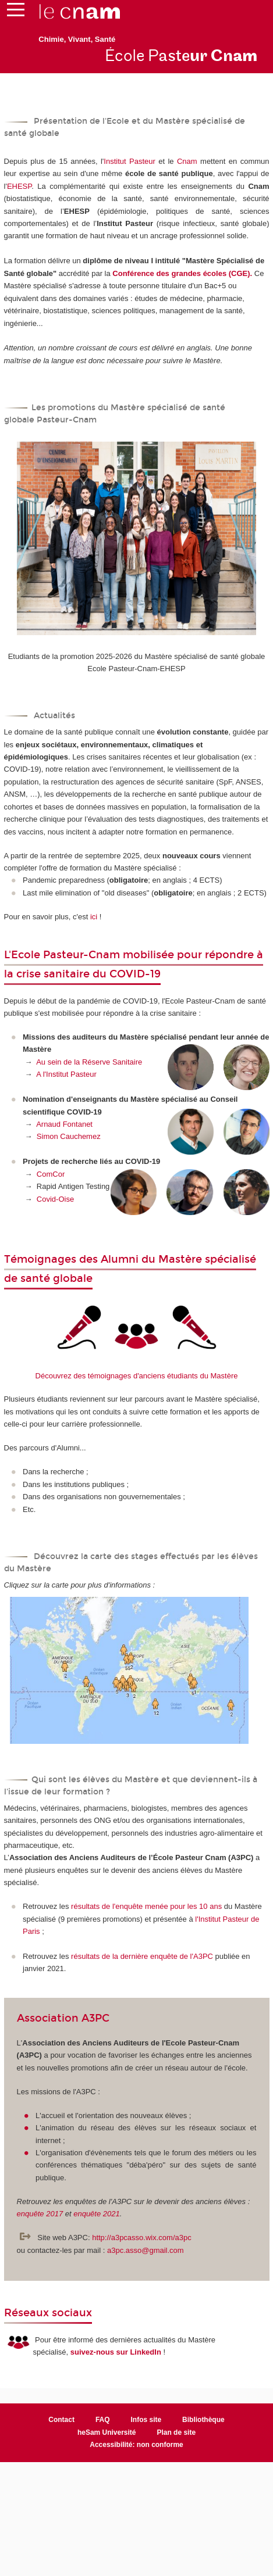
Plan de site (176, 2432)
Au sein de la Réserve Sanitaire (89, 1062)
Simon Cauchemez (69, 1136)
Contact (61, 2420)
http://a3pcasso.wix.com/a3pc (142, 2237)
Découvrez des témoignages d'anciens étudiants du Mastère (137, 1375)
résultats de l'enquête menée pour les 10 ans (146, 1906)
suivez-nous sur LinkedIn (115, 2352)
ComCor (51, 1174)
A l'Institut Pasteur (66, 1074)
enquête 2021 (96, 2213)
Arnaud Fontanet (64, 1124)
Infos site (146, 2420)
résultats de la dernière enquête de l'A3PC (142, 1956)
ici (93, 916)
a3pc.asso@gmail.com (145, 2250)
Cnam (187, 161)
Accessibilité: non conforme (136, 2445)
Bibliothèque (203, 2420)
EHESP (19, 186)
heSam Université (106, 2432)
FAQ (102, 2420)
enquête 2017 (40, 2213)
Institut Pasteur (129, 161)
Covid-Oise (55, 1199)
